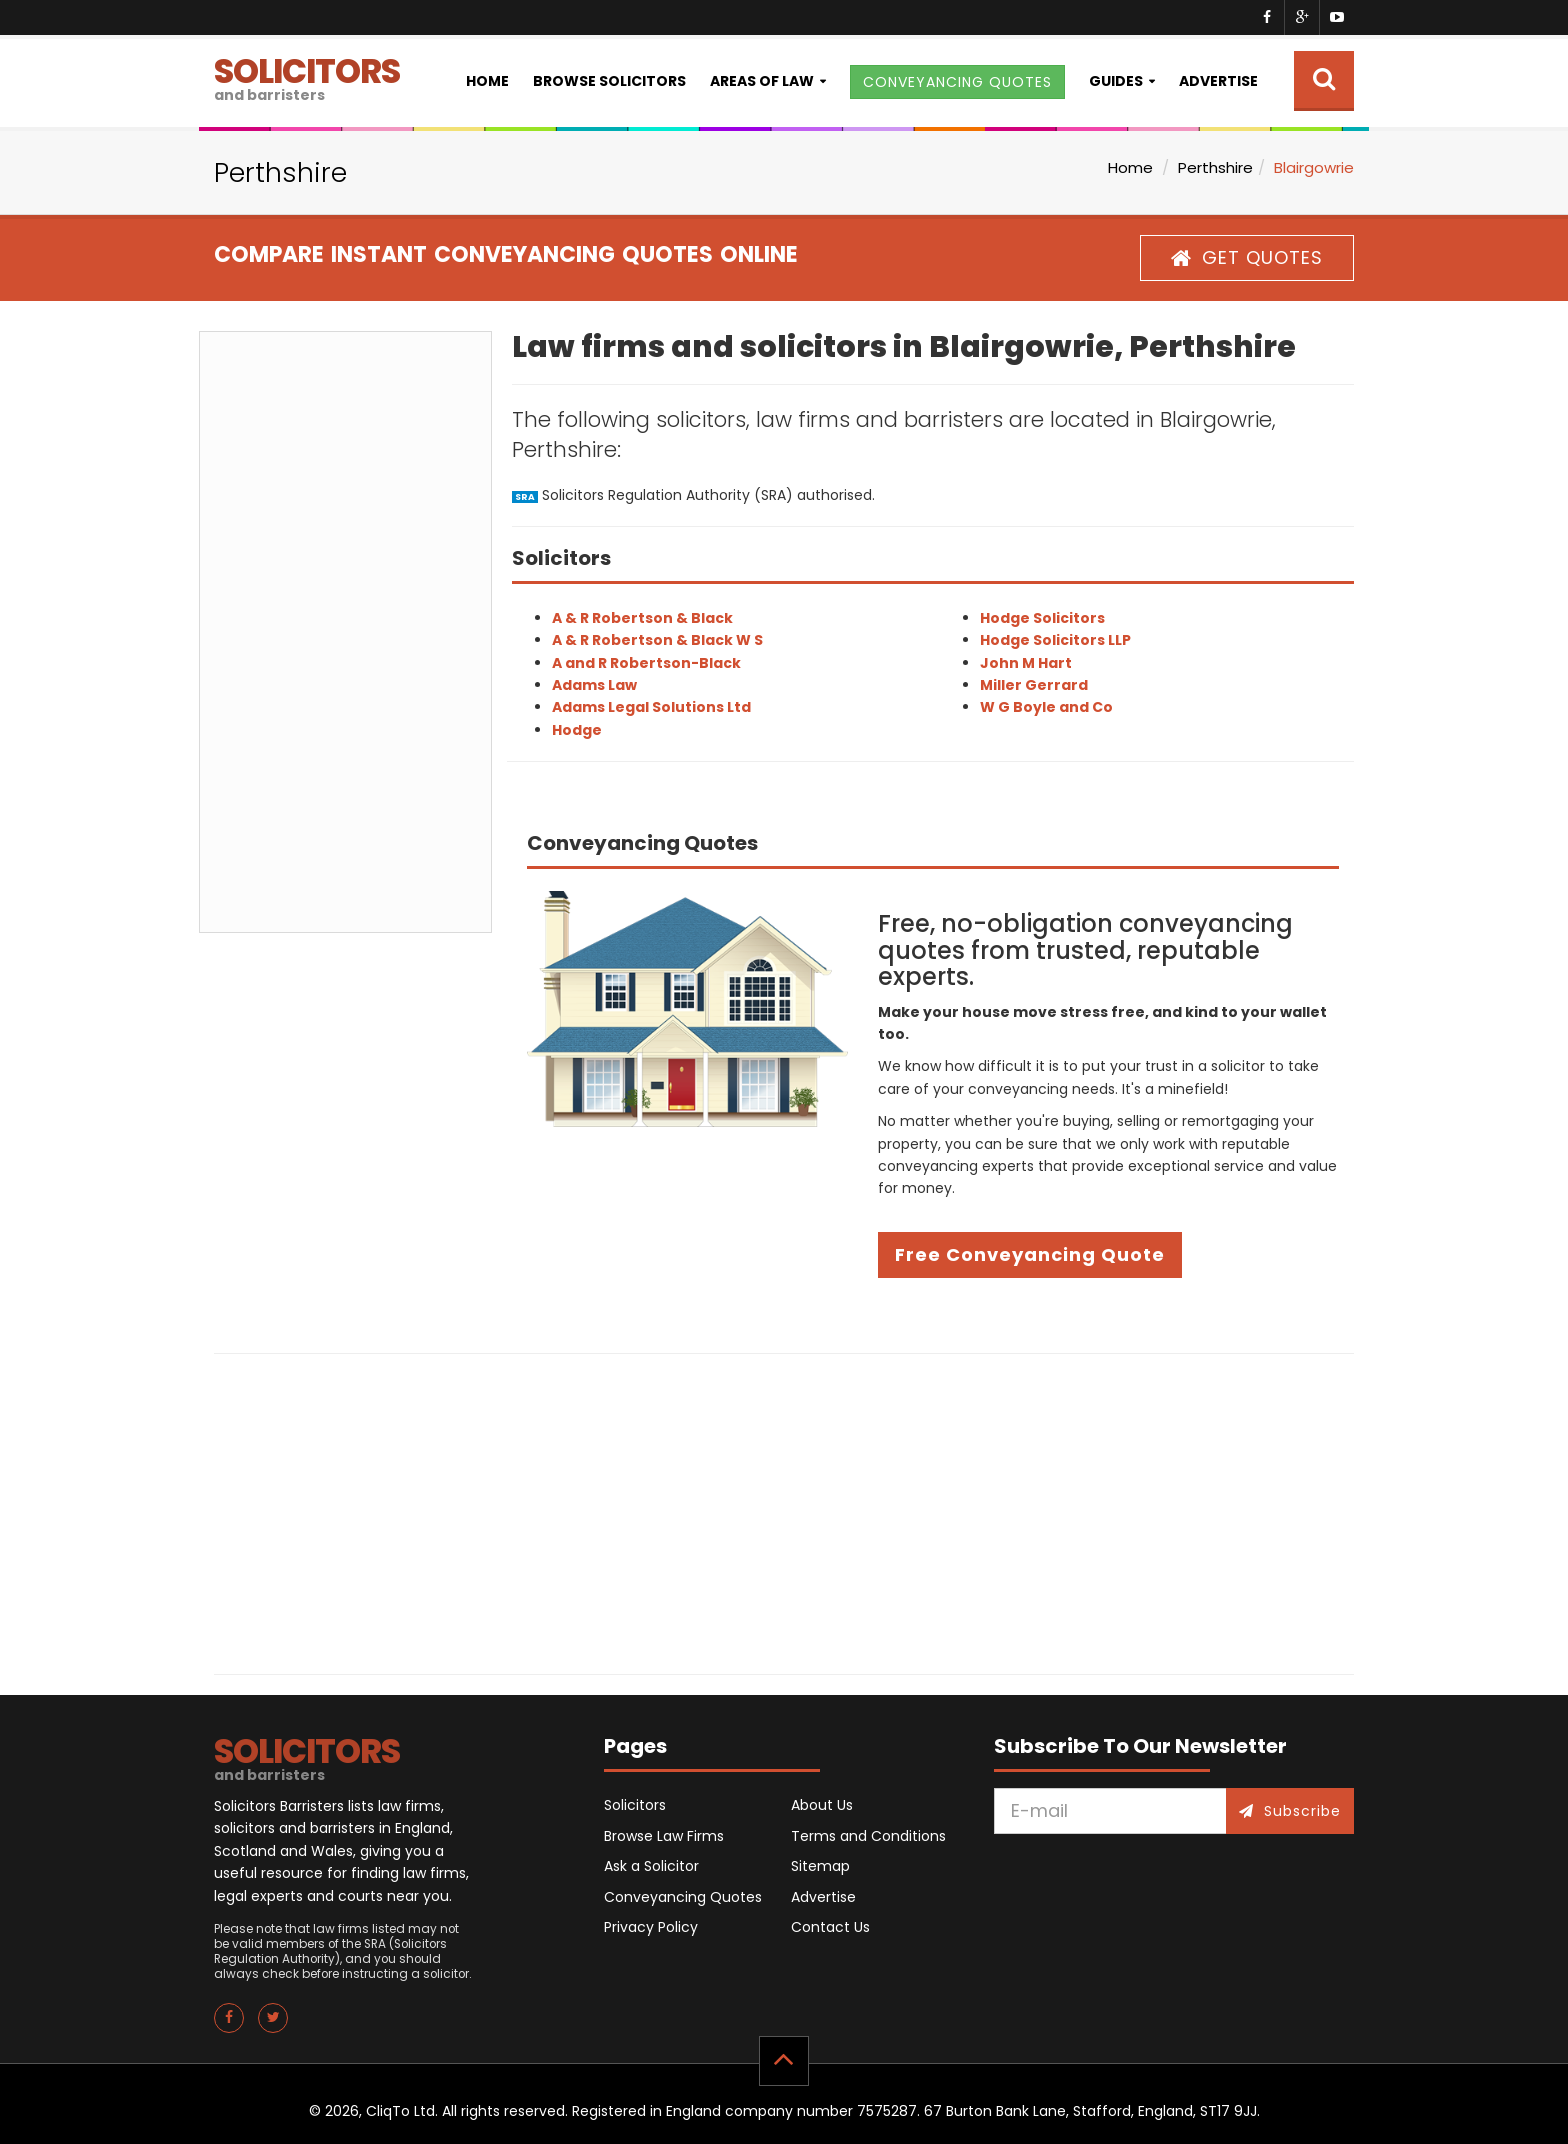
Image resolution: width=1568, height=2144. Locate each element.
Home (487, 81)
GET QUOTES (1247, 257)
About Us (822, 1805)
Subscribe (1290, 1811)
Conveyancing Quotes (683, 1897)
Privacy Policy (651, 1927)
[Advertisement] (345, 632)
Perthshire (1215, 167)
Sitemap (820, 1866)
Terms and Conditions (868, 1836)
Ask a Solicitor (651, 1866)
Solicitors (635, 1805)
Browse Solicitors (609, 81)
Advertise (1218, 81)
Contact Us (830, 1927)
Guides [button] (1116, 81)
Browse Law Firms (664, 1836)
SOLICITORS (307, 76)
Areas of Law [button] (762, 81)
